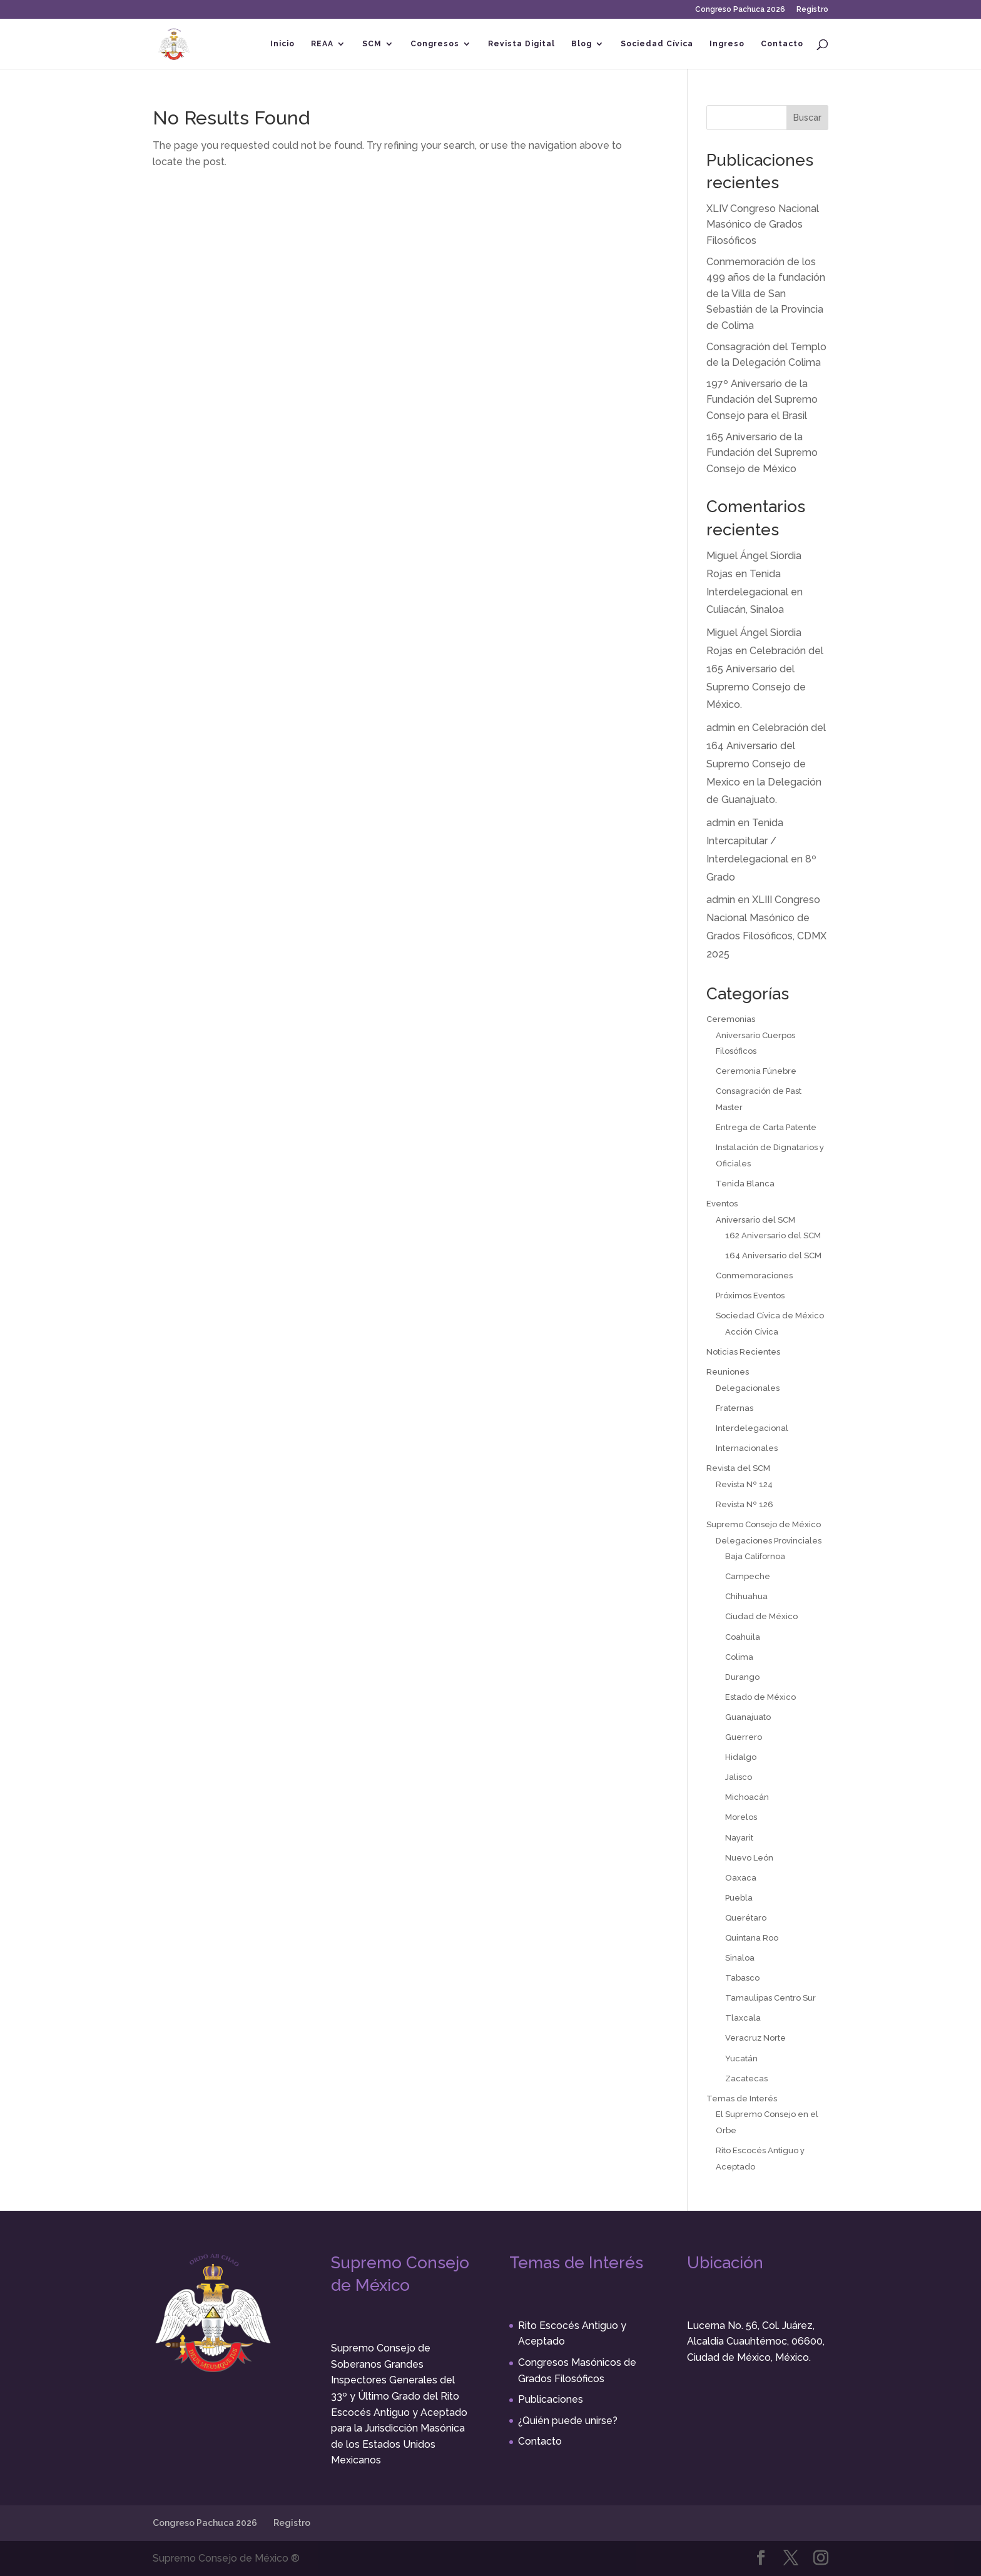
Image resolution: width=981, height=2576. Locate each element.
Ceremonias (730, 1019)
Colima (739, 1657)
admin (720, 728)
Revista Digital (521, 43)
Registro (812, 10)
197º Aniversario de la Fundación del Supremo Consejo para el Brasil (762, 400)
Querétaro (745, 1917)
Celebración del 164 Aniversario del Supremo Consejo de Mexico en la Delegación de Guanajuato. (766, 764)
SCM (372, 43)
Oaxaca (740, 1877)
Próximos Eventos (750, 1295)
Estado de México (760, 1697)
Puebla (739, 1897)
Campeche (747, 1576)
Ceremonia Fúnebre (756, 1071)
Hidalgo (740, 1757)
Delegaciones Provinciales (768, 1540)
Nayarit (739, 1837)
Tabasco (742, 1978)
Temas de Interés (741, 2098)
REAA (322, 43)
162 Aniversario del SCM (773, 1235)
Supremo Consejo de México (763, 1524)
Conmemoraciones (754, 1275)
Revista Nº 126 (744, 1504)
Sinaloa (740, 1957)
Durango (742, 1677)
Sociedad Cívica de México (770, 1315)
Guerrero (743, 1737)
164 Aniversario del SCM (773, 1255)
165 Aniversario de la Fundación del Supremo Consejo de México (762, 453)
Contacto (782, 43)
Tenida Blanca (745, 1183)
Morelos (741, 1817)
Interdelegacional (752, 1428)
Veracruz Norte (755, 2038)
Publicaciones (550, 2399)
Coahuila (742, 1637)
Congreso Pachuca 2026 (740, 10)
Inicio (282, 43)
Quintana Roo (751, 1937)
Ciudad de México (761, 1616)
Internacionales (747, 1448)
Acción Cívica (751, 1331)
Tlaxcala (743, 2018)
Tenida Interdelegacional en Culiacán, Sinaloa (754, 592)
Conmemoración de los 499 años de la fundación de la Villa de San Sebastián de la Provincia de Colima (765, 293)
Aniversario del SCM (755, 1220)
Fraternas (734, 1408)
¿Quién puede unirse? (568, 2421)
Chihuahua (746, 1596)
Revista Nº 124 (744, 1484)
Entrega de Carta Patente (766, 1127)
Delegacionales (748, 1388)
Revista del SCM (738, 1468)
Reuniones (727, 1371)
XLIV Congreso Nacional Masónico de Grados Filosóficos (762, 224)
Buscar (807, 118)
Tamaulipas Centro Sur (770, 1998)
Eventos (722, 1203)
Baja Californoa (755, 1556)
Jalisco (738, 1777)
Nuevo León (749, 1857)
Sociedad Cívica (657, 43)
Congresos (434, 43)
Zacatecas (746, 2078)
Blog (581, 43)
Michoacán (747, 1797)
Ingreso (727, 43)
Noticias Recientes (743, 1351)
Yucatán (741, 2058)
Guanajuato (748, 1717)
